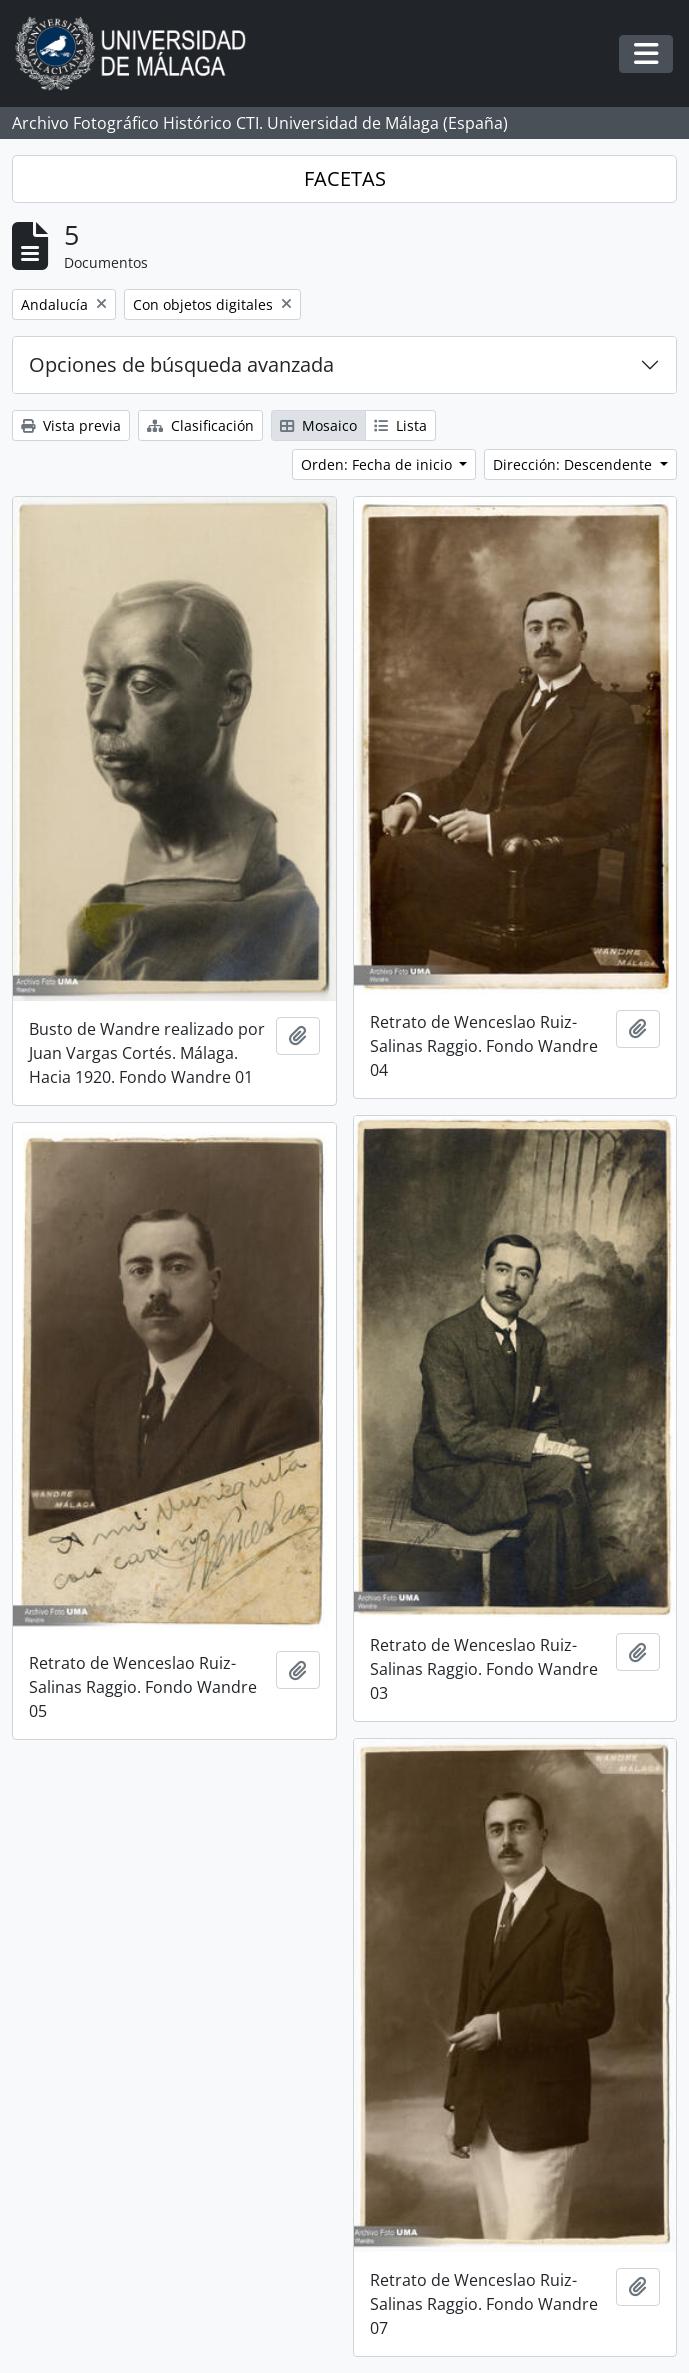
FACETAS (345, 178)
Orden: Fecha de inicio (378, 464)
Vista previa (71, 425)
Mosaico (318, 425)
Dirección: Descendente (574, 464)
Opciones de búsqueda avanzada (181, 364)
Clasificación (200, 425)
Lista (400, 425)
